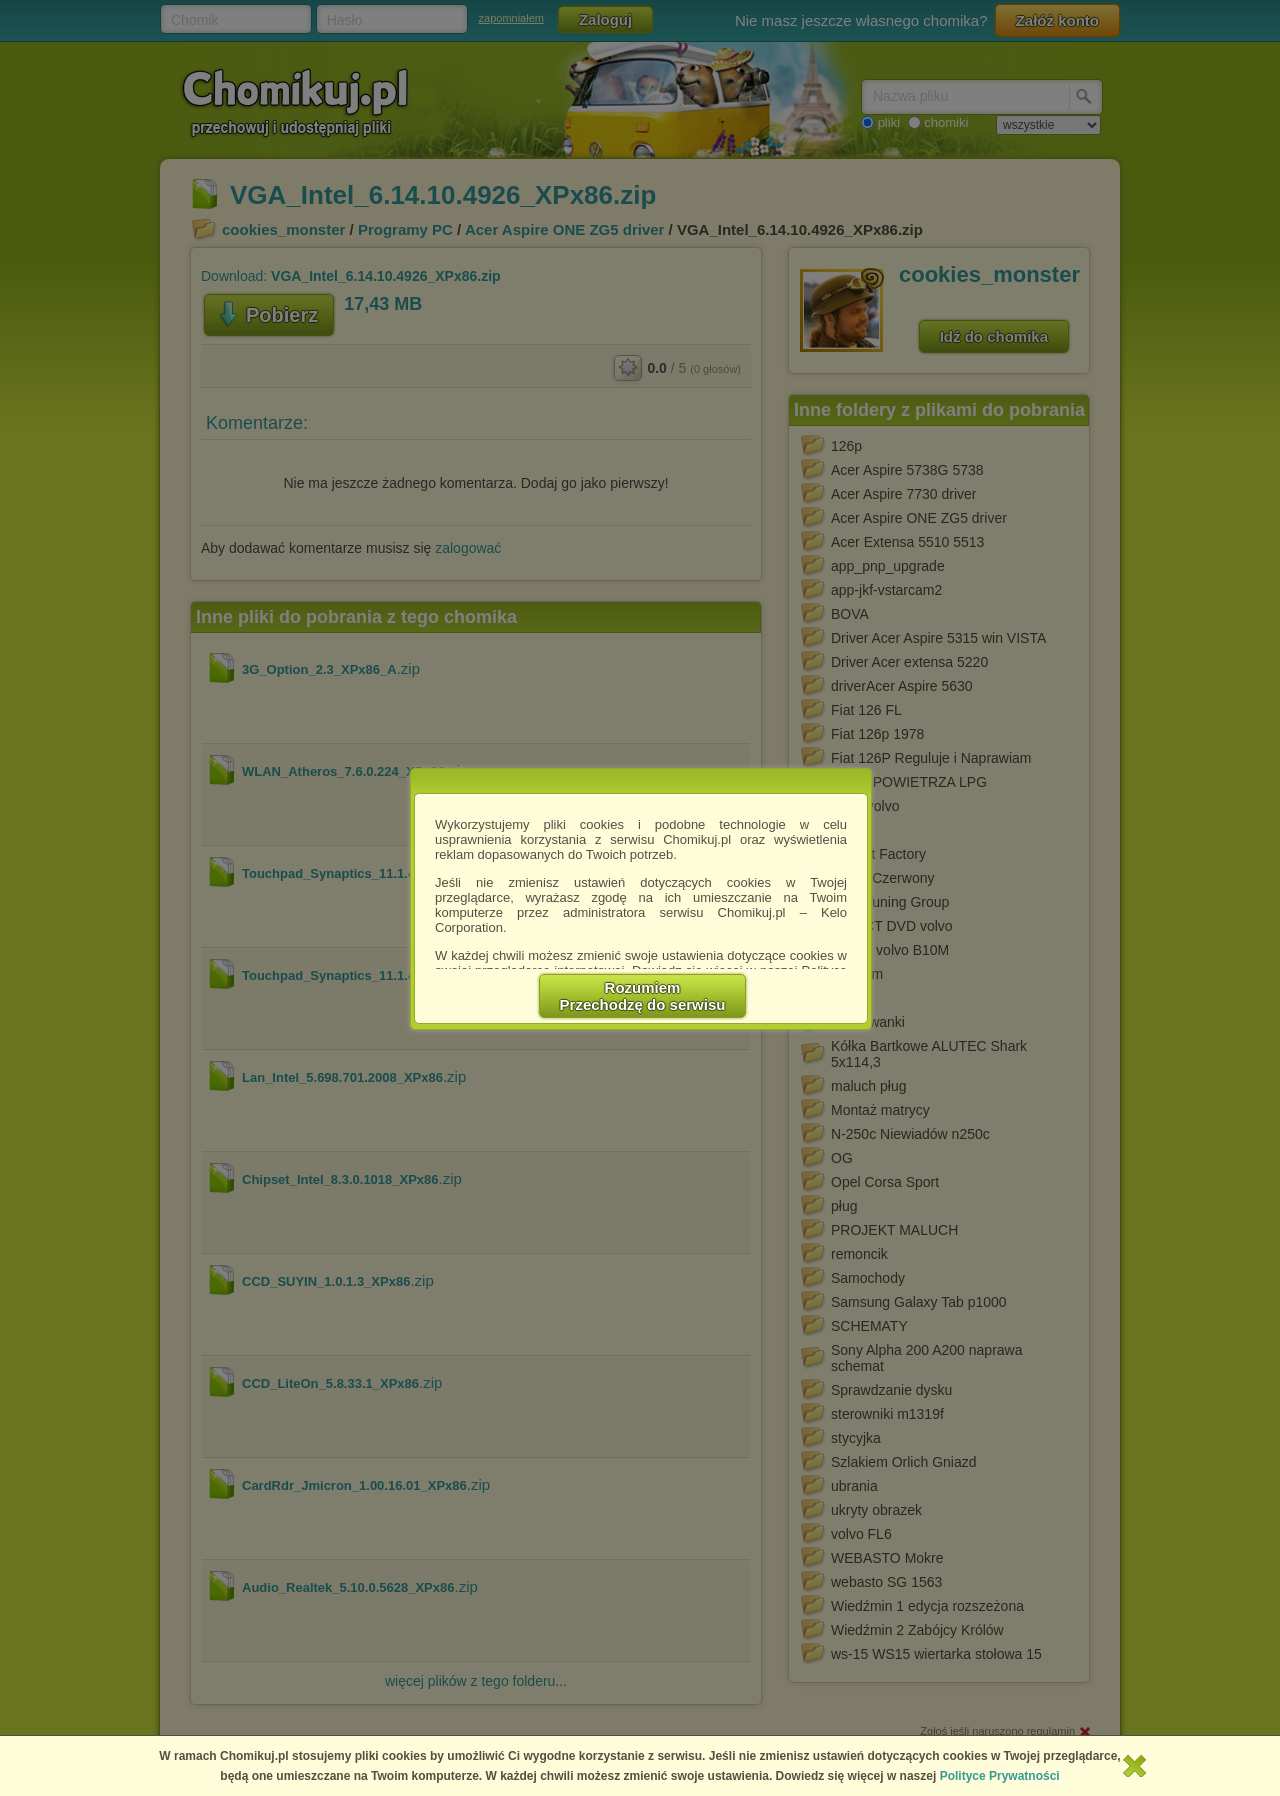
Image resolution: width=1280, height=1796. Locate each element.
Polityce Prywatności (1000, 1776)
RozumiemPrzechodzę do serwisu (643, 996)
